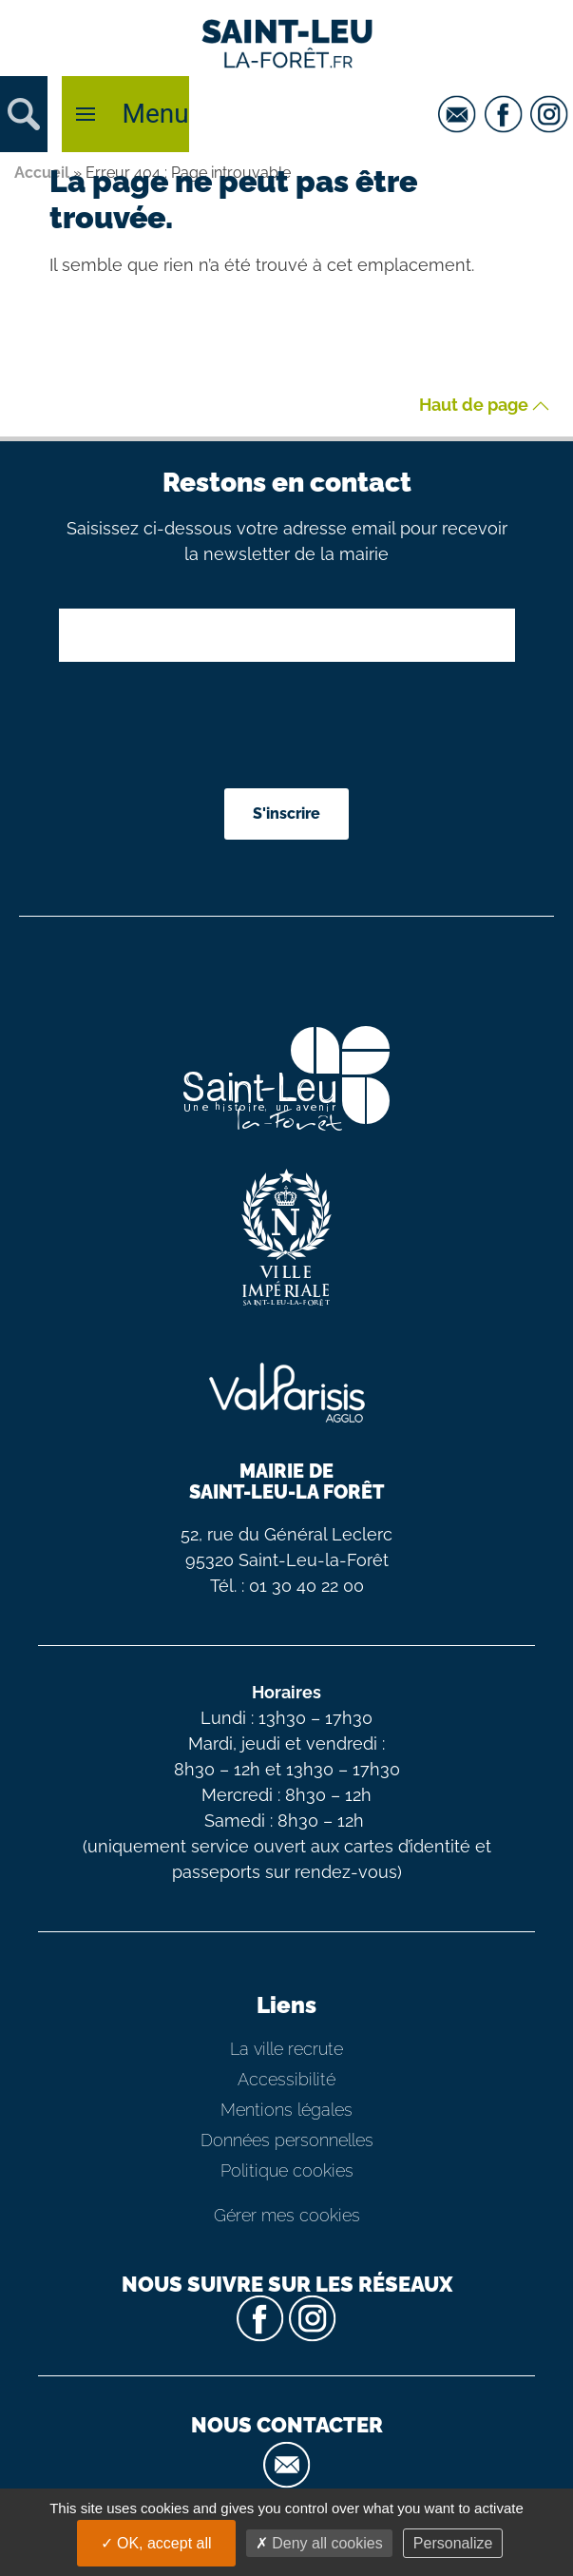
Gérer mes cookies (287, 2215)
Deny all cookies (319, 2543)
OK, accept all (156, 2543)
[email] (459, 114)
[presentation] (288, 727)
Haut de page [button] (484, 406)
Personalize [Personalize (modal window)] (453, 2543)
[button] (24, 114)
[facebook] (506, 114)
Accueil (41, 173)
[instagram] (551, 114)
